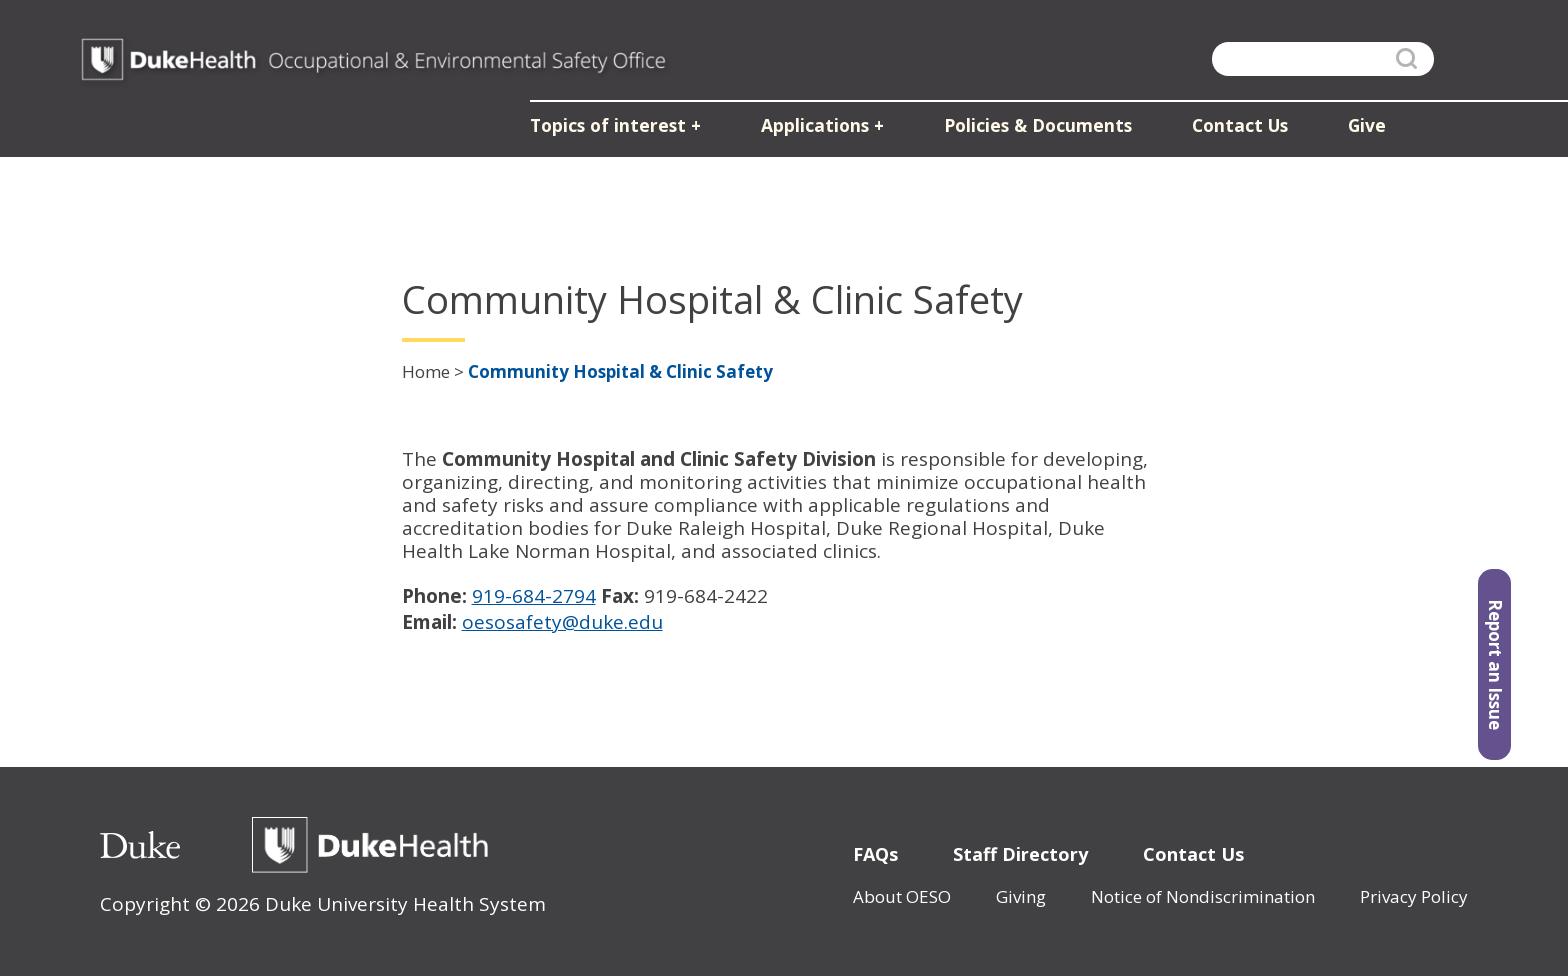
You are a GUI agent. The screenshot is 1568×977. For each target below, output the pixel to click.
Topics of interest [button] (618, 129)
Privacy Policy (1414, 896)
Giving (1021, 896)
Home (426, 371)
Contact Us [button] (1236, 129)
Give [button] (1361, 129)
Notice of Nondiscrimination (1203, 896)
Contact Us (1193, 854)
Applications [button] (819, 129)
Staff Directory (1020, 854)
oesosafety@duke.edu (562, 622)
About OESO (902, 896)
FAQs (875, 854)
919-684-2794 (534, 596)
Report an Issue (1495, 669)
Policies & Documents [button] (1038, 129)
